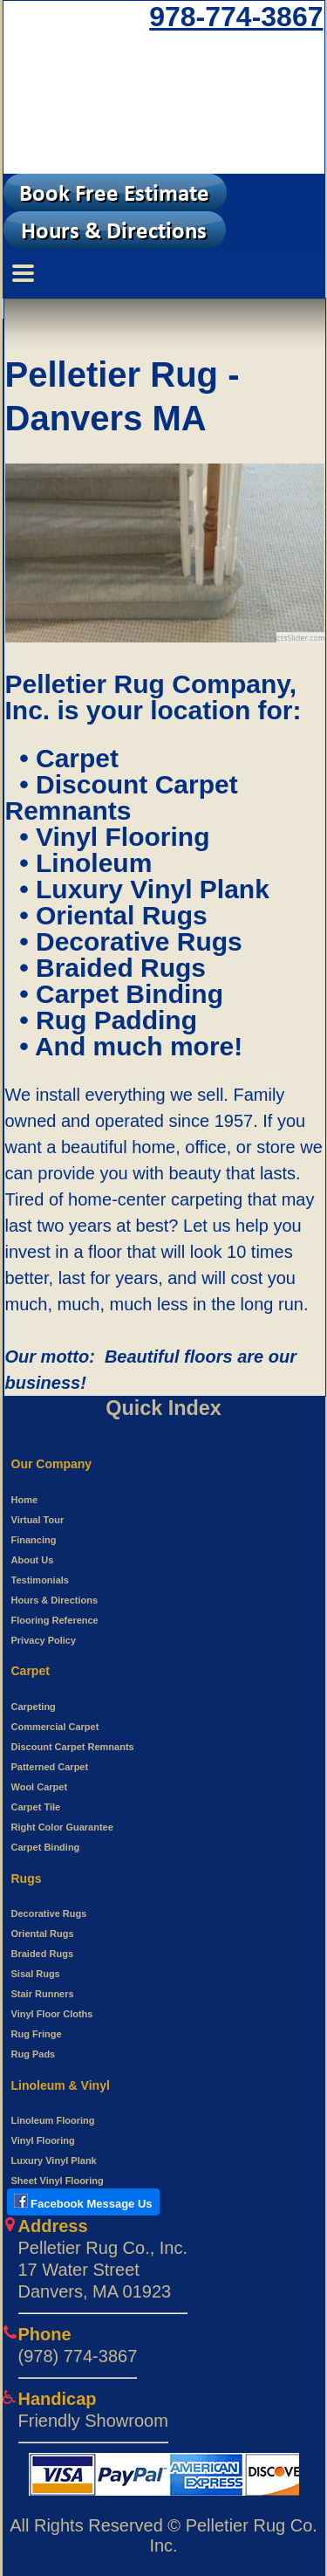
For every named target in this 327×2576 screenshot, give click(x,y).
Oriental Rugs (42, 1933)
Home (24, 1499)
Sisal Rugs (35, 1973)
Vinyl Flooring (43, 2140)
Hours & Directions (55, 1600)
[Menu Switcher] (164, 273)
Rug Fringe (36, 2034)
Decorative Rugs (49, 1913)
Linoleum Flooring (53, 2120)
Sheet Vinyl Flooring (57, 2180)
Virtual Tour (38, 1520)
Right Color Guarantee (62, 1827)
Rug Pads (33, 2054)
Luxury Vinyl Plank (54, 2160)
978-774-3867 (236, 16)
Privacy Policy (44, 1640)
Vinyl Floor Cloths (52, 2014)
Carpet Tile (36, 1807)
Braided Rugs (42, 1953)
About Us (32, 1560)
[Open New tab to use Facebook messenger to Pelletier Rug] (83, 2204)
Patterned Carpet (50, 1767)
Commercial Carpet (55, 1726)
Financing (34, 1540)
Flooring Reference (55, 1620)
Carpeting (33, 1706)
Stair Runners (42, 1994)
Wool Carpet (39, 1787)
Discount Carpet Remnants (72, 1746)
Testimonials (40, 1580)
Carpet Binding (45, 1847)
